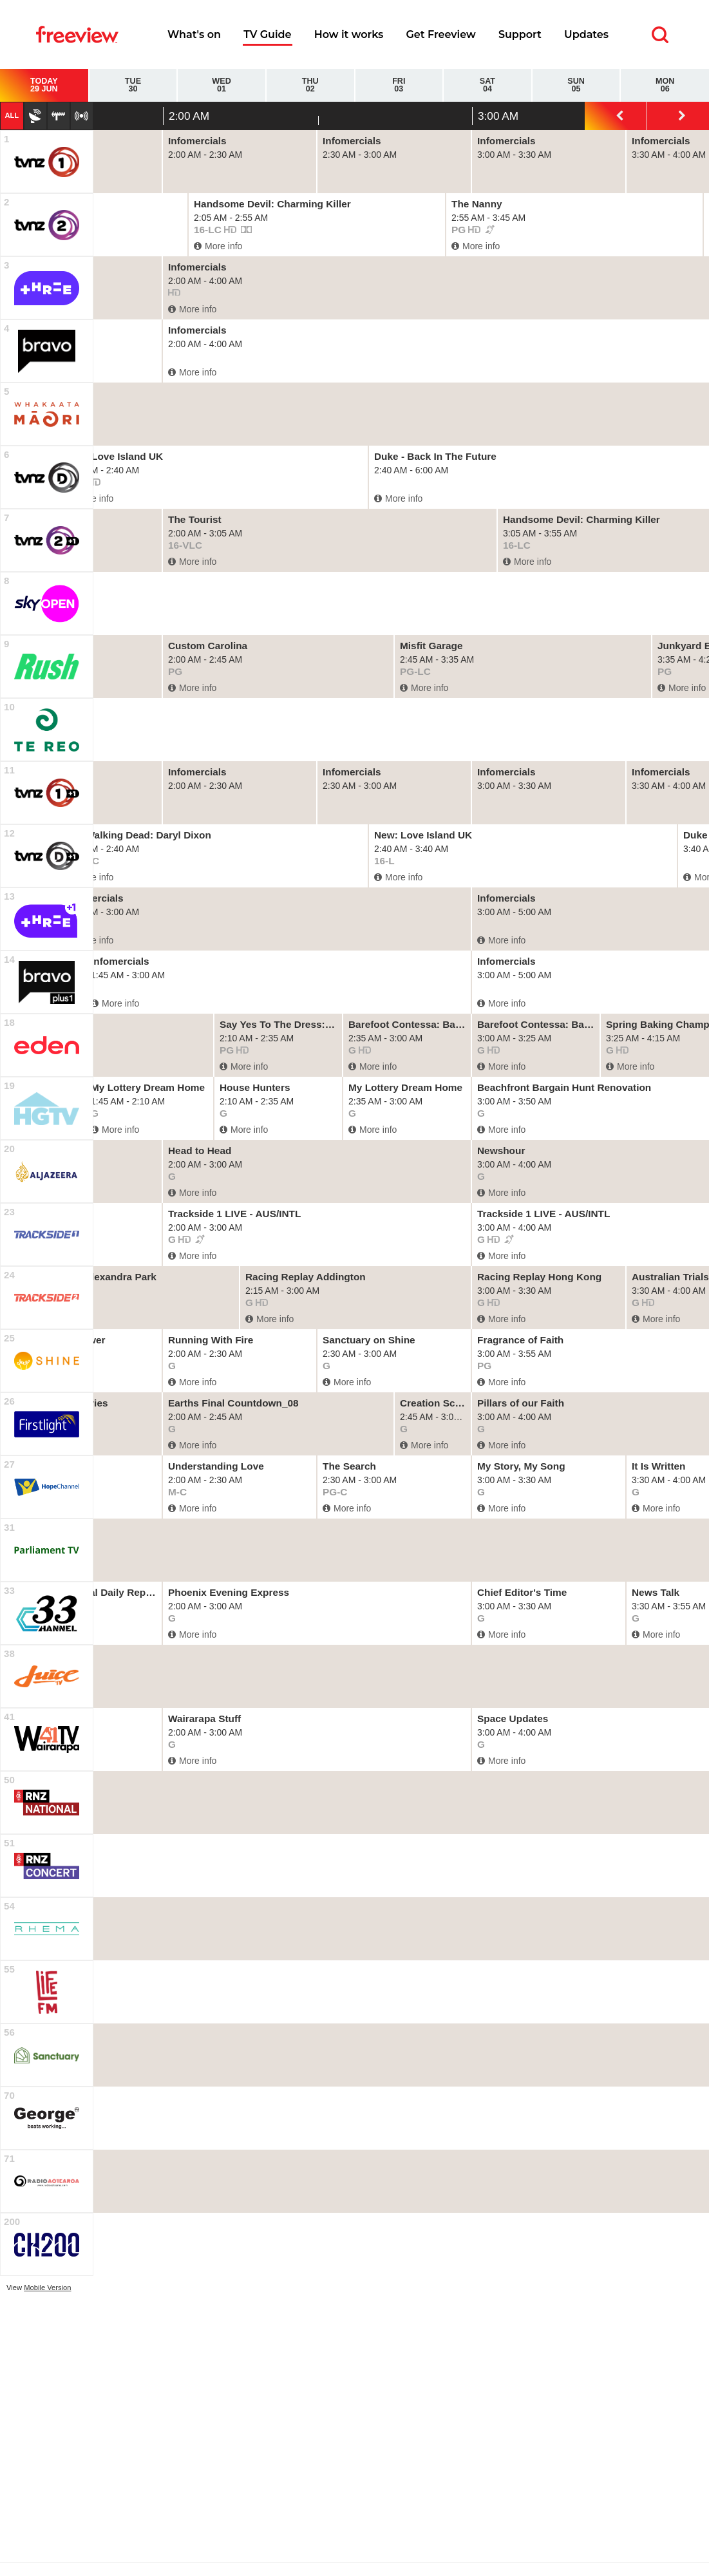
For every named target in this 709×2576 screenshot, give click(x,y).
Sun (576, 85)
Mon (665, 85)
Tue (133, 85)
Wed (221, 85)
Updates (586, 34)
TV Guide (267, 34)
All (12, 115)
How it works (349, 34)
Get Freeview (440, 34)
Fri (399, 85)
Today (44, 85)
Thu (310, 85)
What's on (194, 34)
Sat (487, 85)
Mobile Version (47, 2287)
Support (520, 34)
